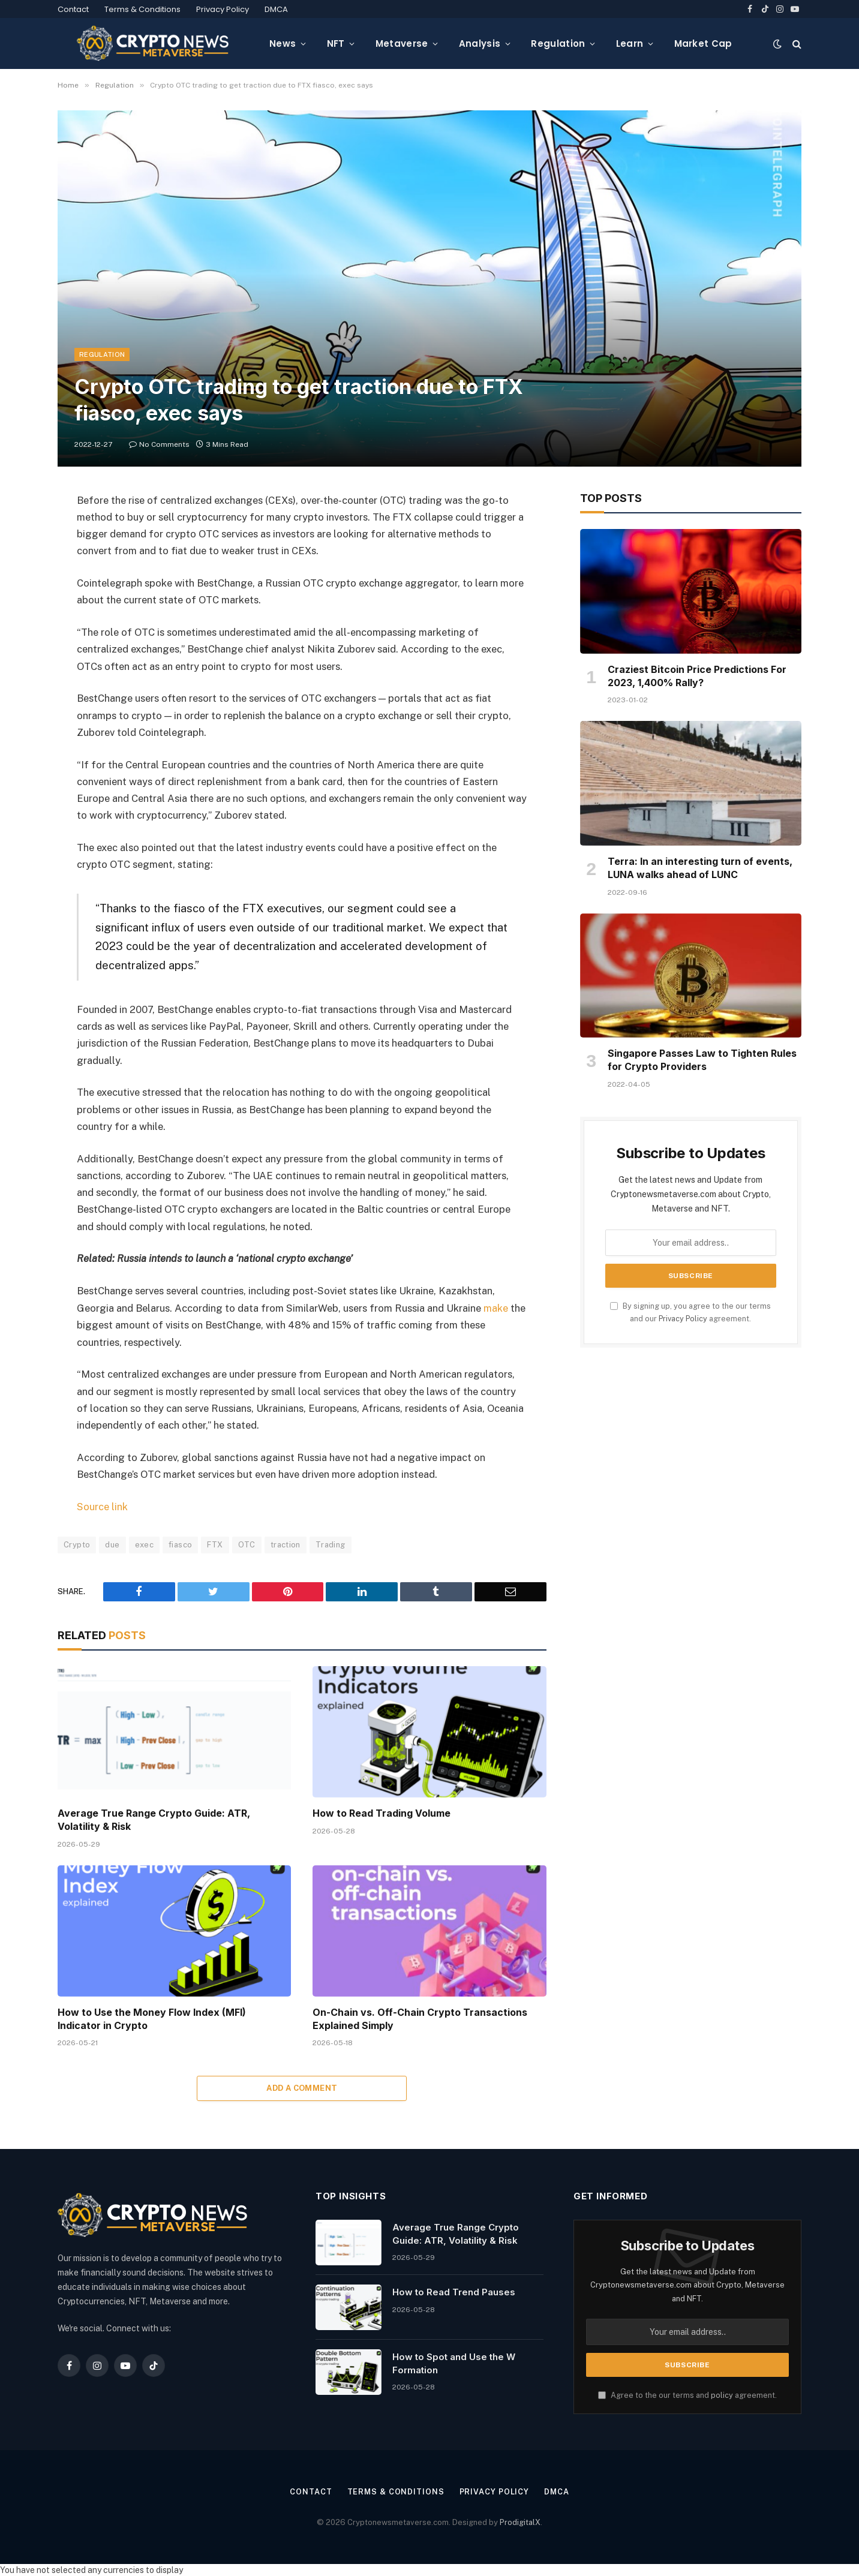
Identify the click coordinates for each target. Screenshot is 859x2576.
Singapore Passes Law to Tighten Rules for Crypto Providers (702, 1059)
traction (286, 1544)
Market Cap (703, 43)
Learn (630, 43)
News (282, 43)
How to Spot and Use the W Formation (453, 2362)
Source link (102, 1506)
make (495, 1308)
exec (144, 1544)
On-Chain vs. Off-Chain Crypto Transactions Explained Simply (420, 2018)
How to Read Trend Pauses (453, 2291)
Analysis (479, 43)
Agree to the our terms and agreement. (687, 2394)
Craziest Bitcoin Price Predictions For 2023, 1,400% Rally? (697, 676)
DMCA (276, 9)
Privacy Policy (222, 9)
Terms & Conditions (142, 9)
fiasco (180, 1544)
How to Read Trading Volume (381, 1812)
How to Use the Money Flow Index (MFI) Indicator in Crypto (152, 2018)
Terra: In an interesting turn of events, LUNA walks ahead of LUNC (700, 867)
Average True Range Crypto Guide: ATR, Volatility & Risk (154, 1819)
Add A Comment (301, 2087)
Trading (331, 1544)
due (112, 1544)
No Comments (159, 444)
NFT (336, 43)
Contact (73, 9)
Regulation (558, 43)
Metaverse (402, 43)
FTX (215, 1544)
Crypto (77, 1544)
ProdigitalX (520, 2521)
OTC (247, 1544)
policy (722, 2394)
